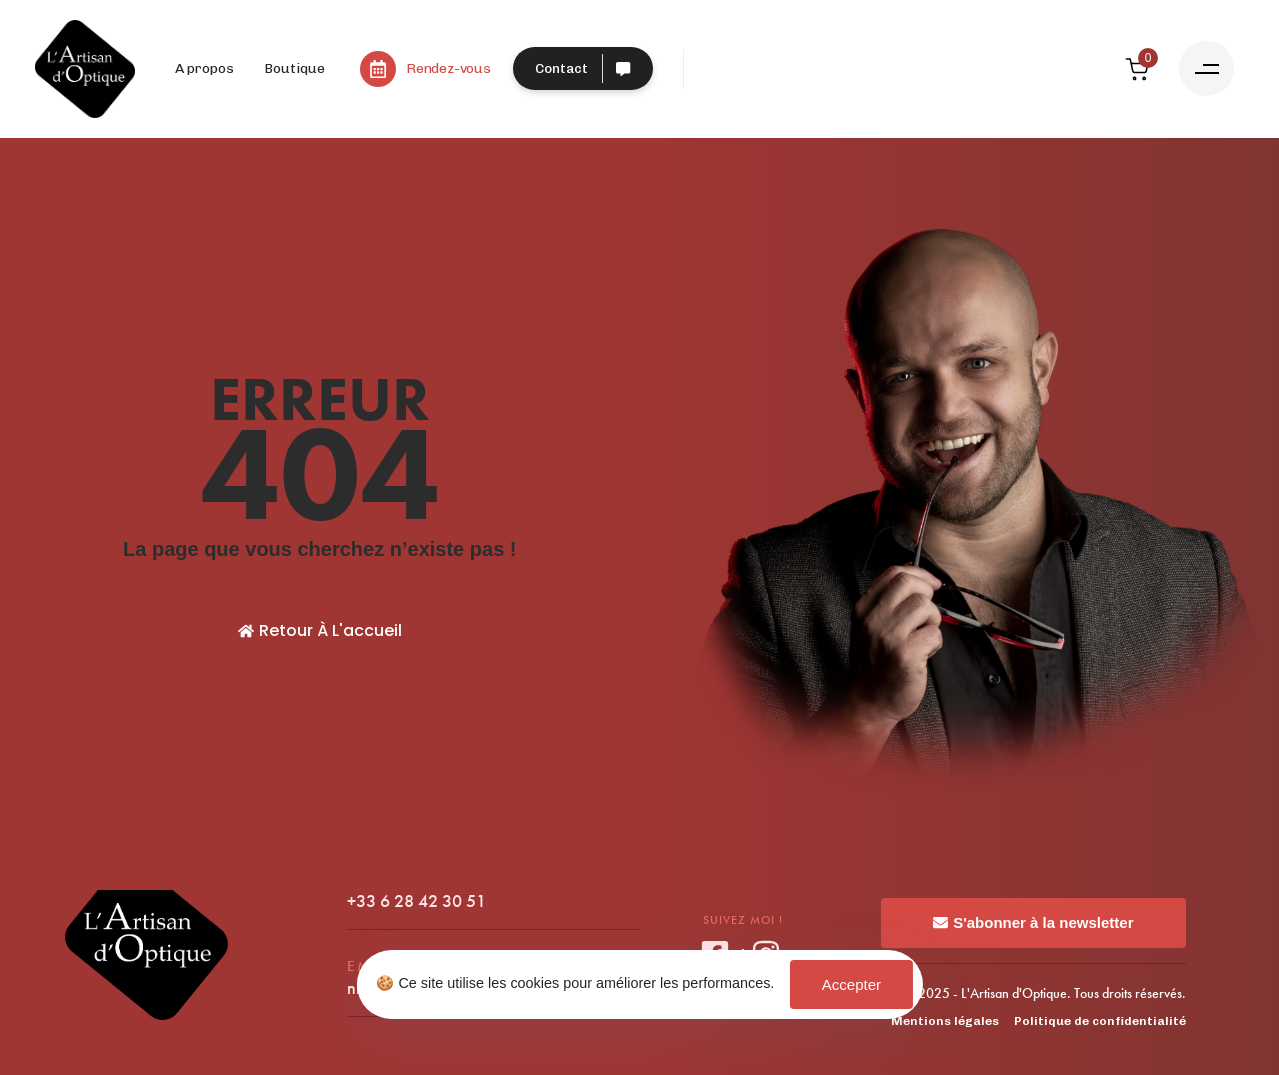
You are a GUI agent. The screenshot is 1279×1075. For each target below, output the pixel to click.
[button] (1206, 68)
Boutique (294, 68)
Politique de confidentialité (1100, 1021)
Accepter (851, 984)
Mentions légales (945, 1021)
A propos (204, 68)
